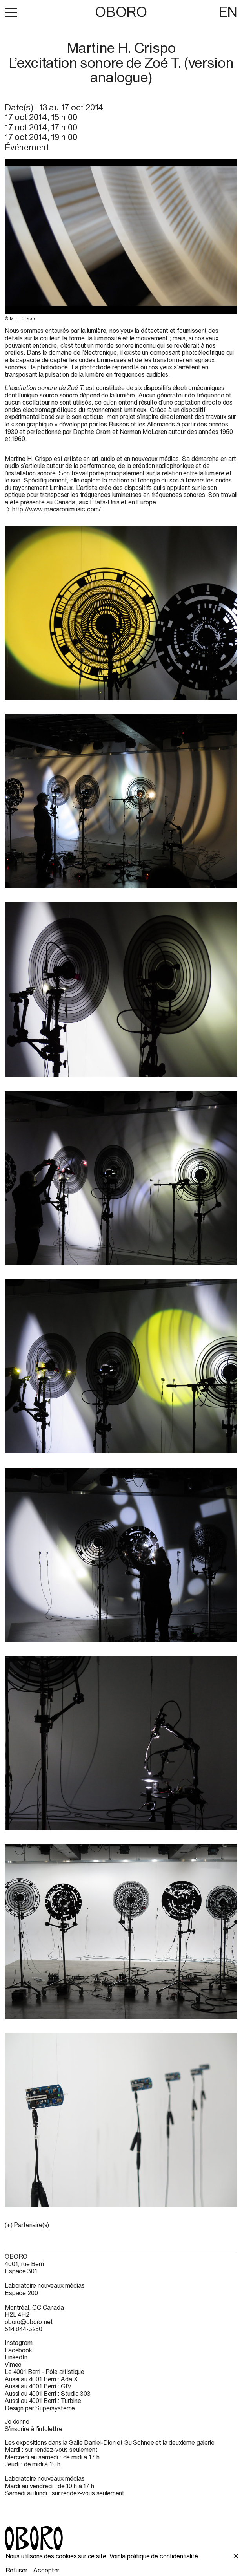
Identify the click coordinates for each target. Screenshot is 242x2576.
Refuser (16, 2570)
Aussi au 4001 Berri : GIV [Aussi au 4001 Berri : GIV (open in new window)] (38, 2386)
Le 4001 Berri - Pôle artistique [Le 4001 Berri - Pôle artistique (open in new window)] (44, 2371)
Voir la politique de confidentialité (153, 2556)
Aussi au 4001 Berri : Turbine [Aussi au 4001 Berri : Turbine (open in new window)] (43, 2400)
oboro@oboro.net (29, 2321)
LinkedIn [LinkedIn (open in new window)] (16, 2357)
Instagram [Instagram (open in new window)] (19, 2342)
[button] (11, 12)
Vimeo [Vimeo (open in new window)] (13, 2364)
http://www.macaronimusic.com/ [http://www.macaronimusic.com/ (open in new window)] (56, 509)
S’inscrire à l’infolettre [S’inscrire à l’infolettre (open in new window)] (33, 2428)
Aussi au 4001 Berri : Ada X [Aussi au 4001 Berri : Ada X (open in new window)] (41, 2379)
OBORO (121, 12)
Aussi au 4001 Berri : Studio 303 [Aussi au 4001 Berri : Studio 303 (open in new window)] (48, 2393)
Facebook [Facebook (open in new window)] (18, 2350)
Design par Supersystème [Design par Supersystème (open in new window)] (40, 2408)
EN (227, 12)
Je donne (17, 2421)
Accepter (46, 2570)
